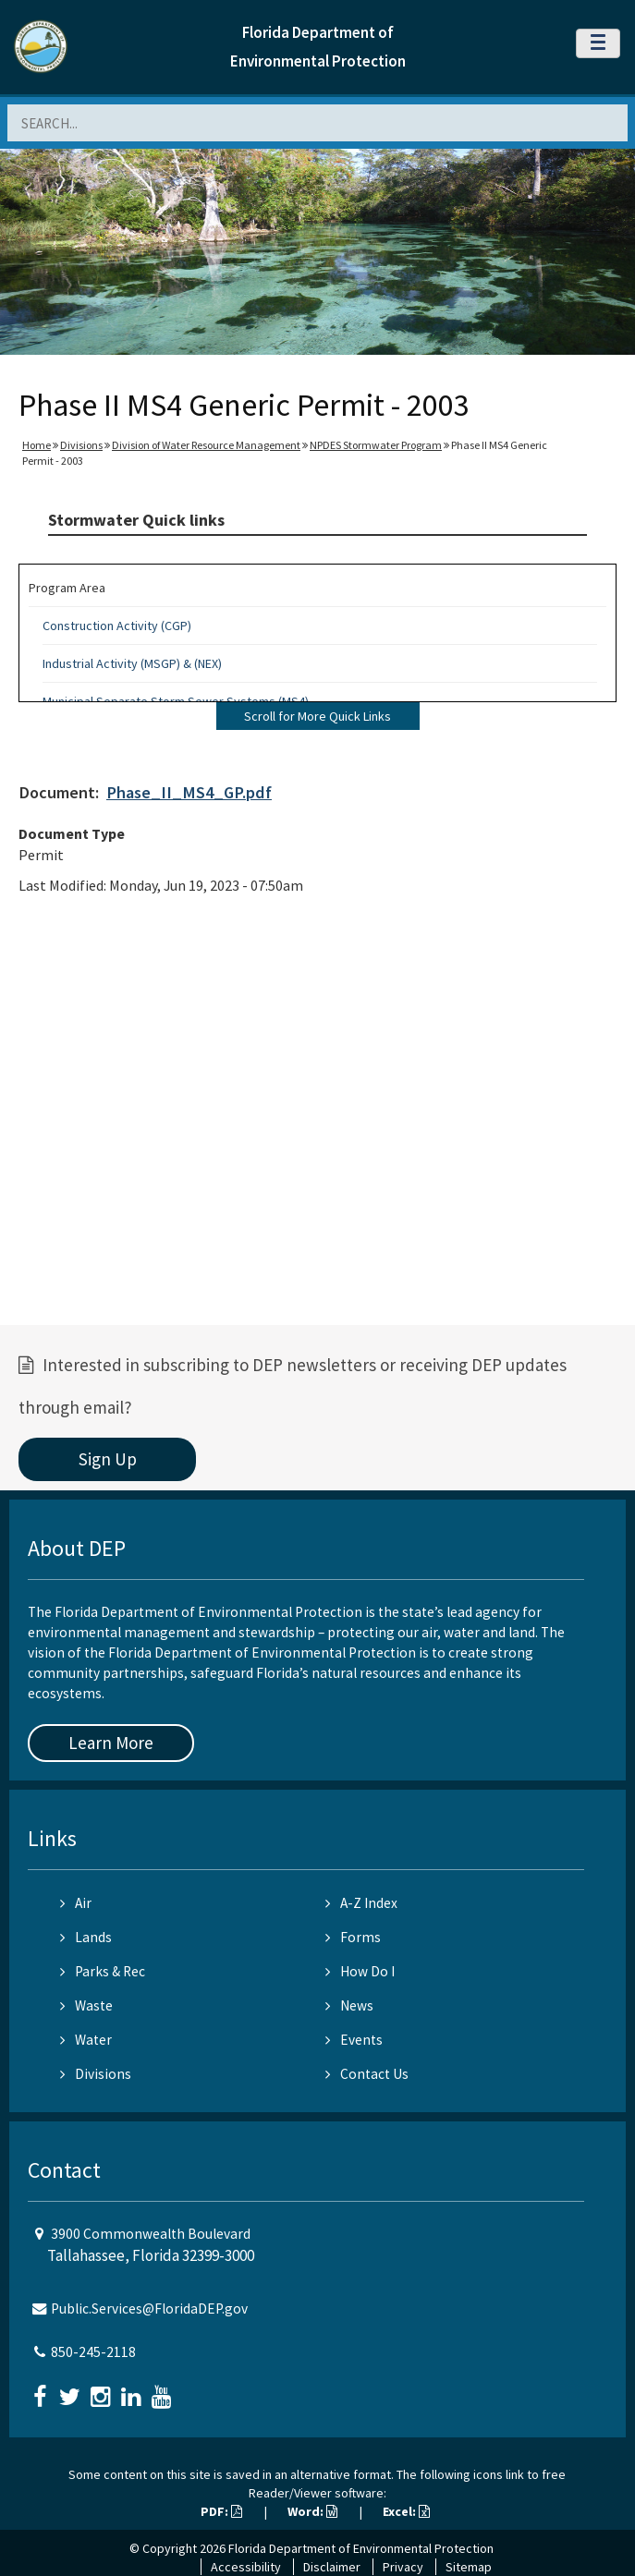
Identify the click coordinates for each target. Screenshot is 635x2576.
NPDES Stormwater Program (376, 445)
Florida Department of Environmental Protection (361, 2548)
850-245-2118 (93, 2352)
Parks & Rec (102, 1971)
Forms (353, 1937)
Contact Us (367, 2074)
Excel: (406, 2511)
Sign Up (108, 1459)
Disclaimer (331, 2566)
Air (76, 1903)
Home (36, 445)
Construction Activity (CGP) (117, 625)
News (349, 2005)
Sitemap (469, 2566)
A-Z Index (361, 1903)
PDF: (221, 2511)
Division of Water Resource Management (206, 445)
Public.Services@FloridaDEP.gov (149, 2308)
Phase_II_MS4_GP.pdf (189, 792)
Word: (312, 2511)
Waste (86, 2005)
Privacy (403, 2566)
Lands (86, 1937)
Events (354, 2039)
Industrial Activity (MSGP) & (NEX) (132, 663)
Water (86, 2039)
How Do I (360, 1971)
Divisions (81, 445)
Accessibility (246, 2566)
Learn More (110, 1743)
